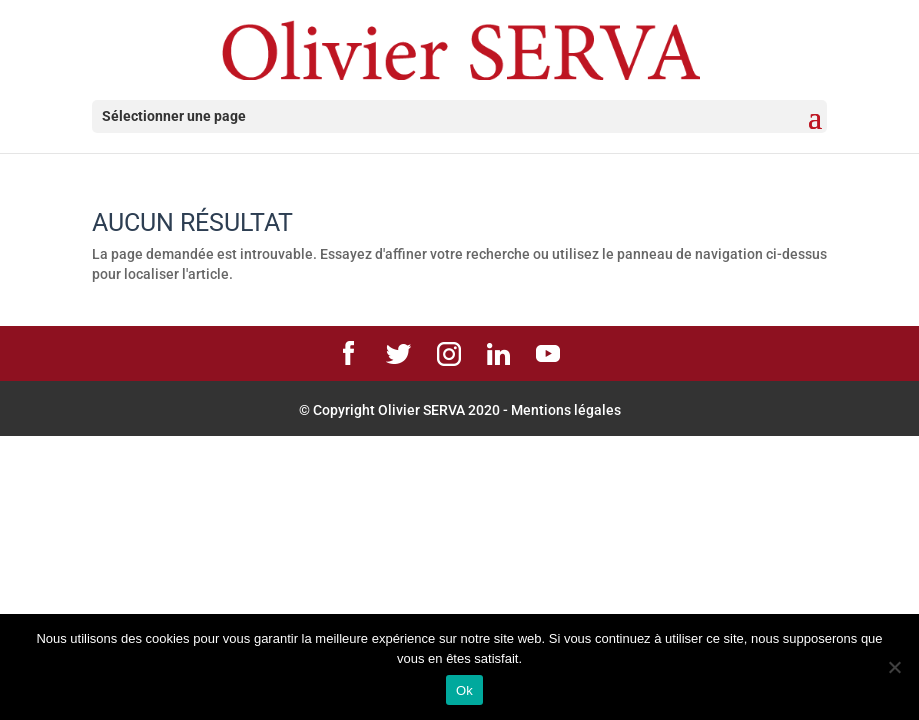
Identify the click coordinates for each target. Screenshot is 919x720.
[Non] (894, 667)
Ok (464, 690)
